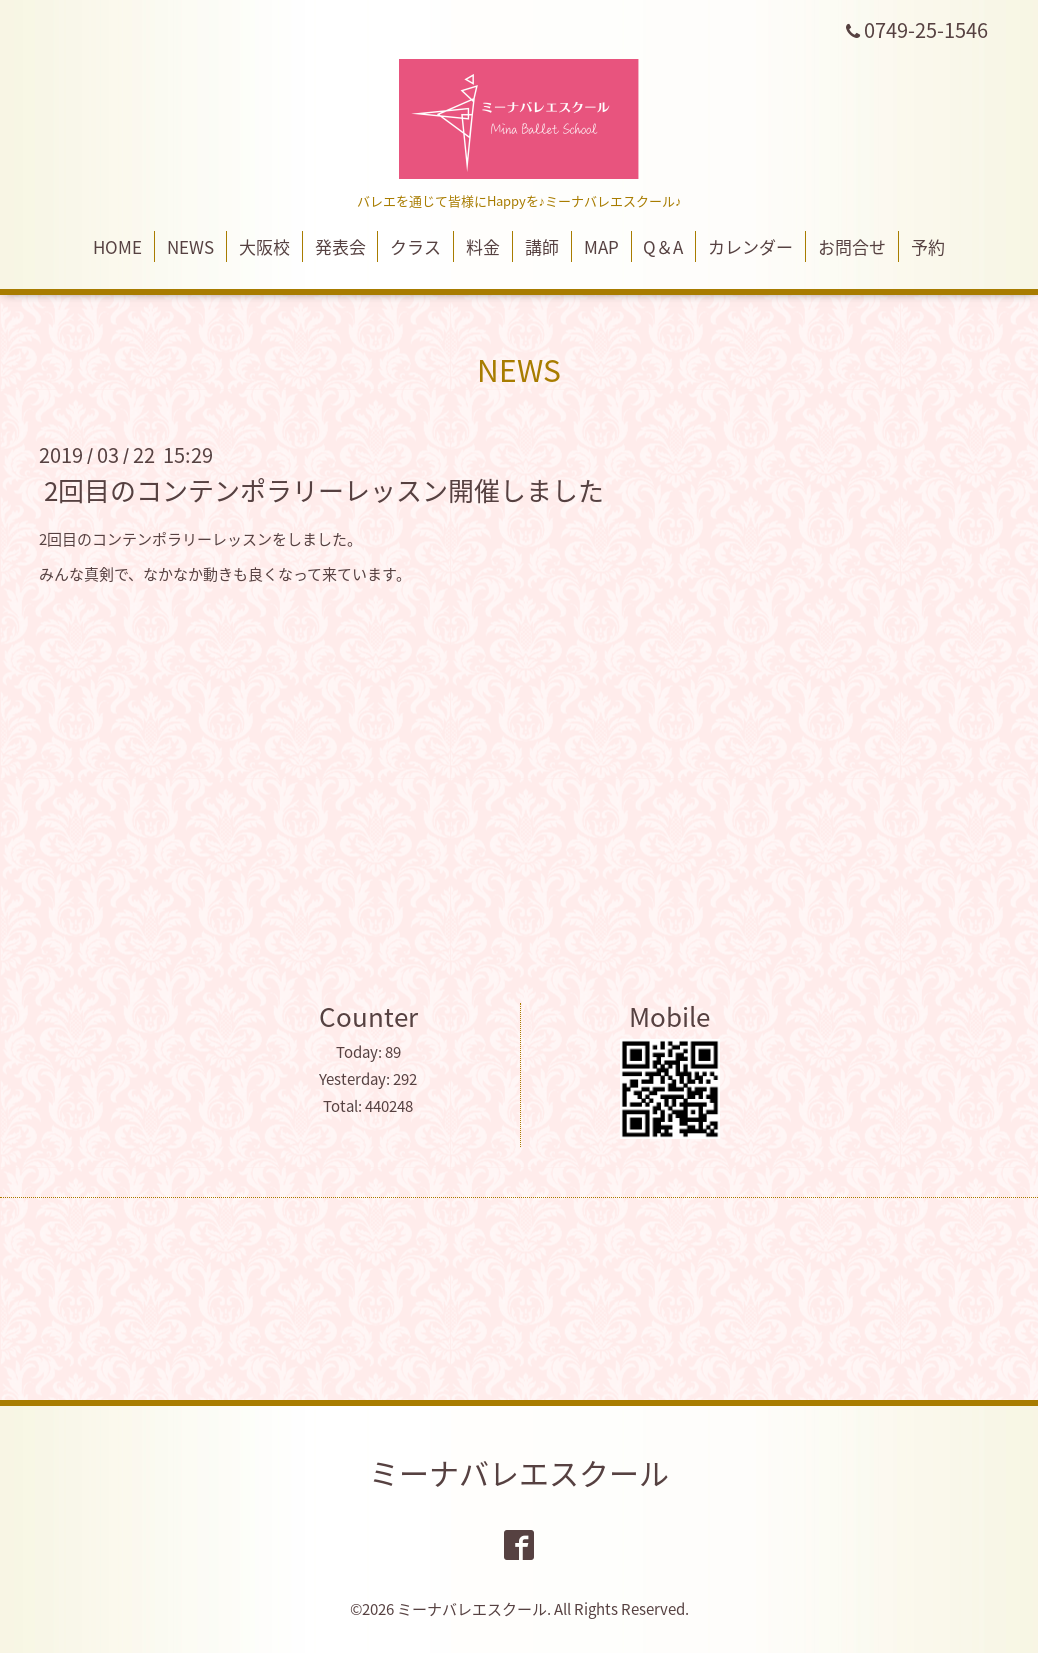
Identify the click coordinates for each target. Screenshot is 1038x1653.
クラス (415, 246)
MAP (601, 246)
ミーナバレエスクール (519, 1472)
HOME (117, 246)
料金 (483, 246)
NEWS (190, 246)
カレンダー (750, 246)
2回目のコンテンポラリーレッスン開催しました (324, 490)
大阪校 (264, 246)
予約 (928, 246)
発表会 (340, 246)
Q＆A (663, 246)
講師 (542, 246)
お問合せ (852, 246)
